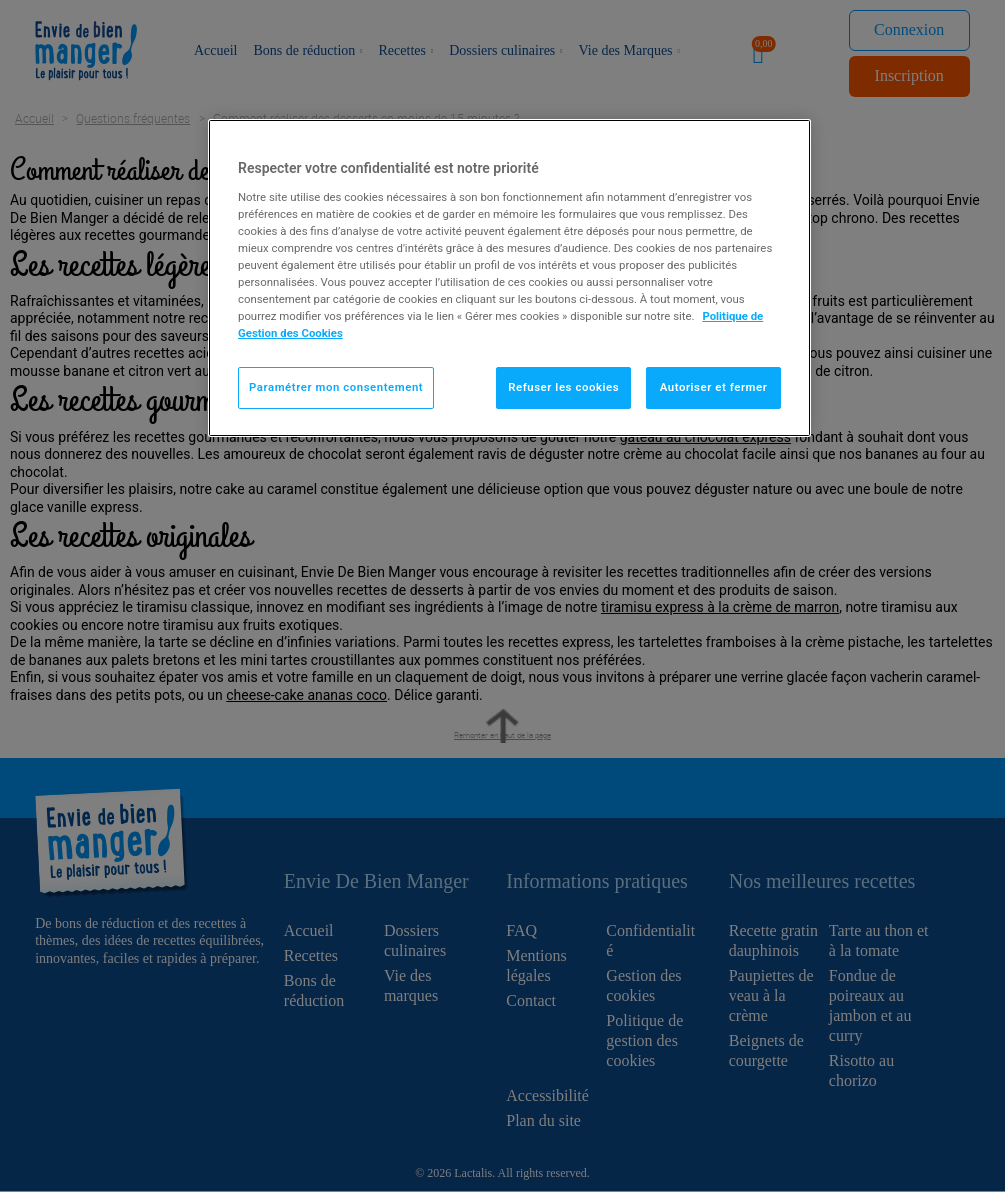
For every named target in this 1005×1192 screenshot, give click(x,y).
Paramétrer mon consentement (336, 387)
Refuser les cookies (563, 387)
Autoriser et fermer (714, 387)
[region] (509, 278)
